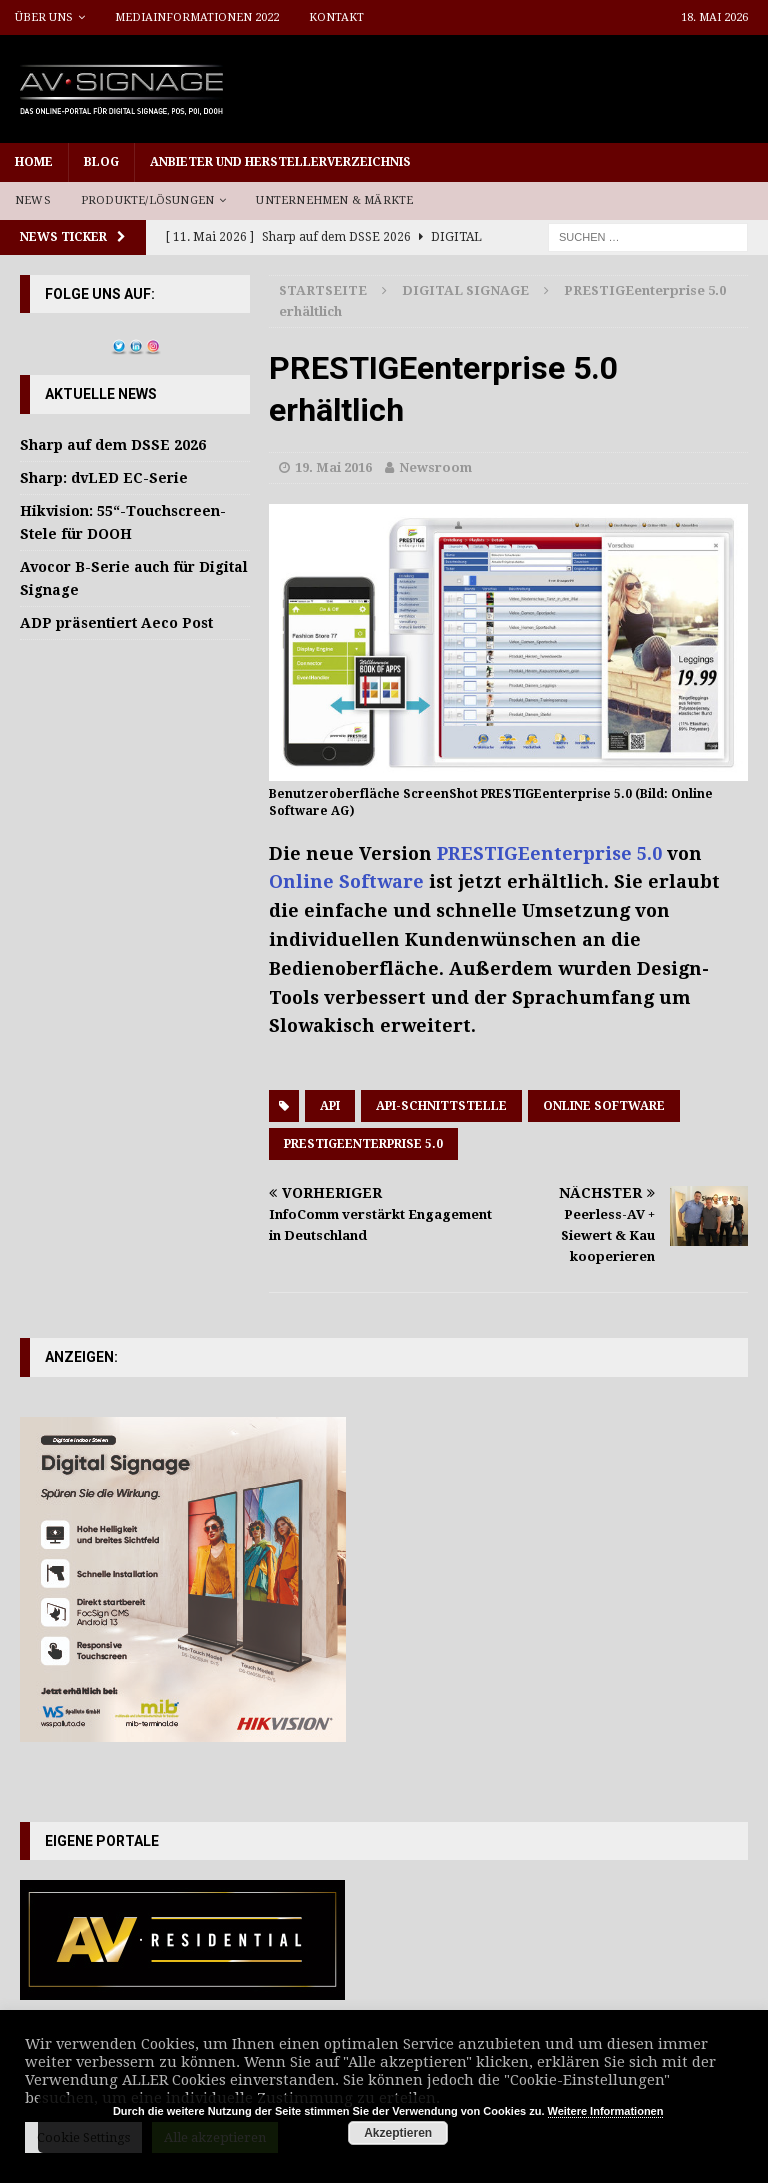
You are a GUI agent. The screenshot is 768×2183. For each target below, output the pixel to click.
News (33, 200)
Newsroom (435, 467)
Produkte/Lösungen (147, 200)
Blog (101, 162)
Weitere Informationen (606, 2111)
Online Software (346, 881)
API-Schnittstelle (441, 1106)
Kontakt (336, 17)
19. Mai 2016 (333, 467)
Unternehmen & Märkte (334, 200)
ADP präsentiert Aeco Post (116, 623)
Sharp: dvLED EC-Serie (104, 478)
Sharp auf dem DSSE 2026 (113, 445)
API (330, 1106)
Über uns (44, 17)
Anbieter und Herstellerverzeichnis (280, 162)
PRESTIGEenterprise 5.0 (549, 853)
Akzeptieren (398, 2133)
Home (34, 162)
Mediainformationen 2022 (197, 17)
